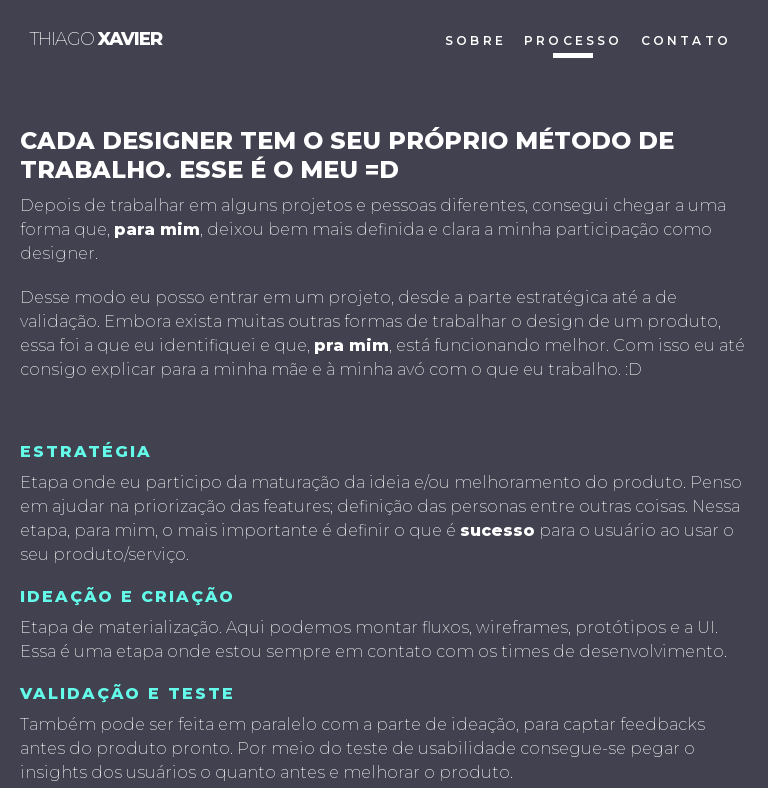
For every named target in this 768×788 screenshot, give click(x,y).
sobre (475, 40)
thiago (96, 39)
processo (573, 40)
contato (686, 40)
